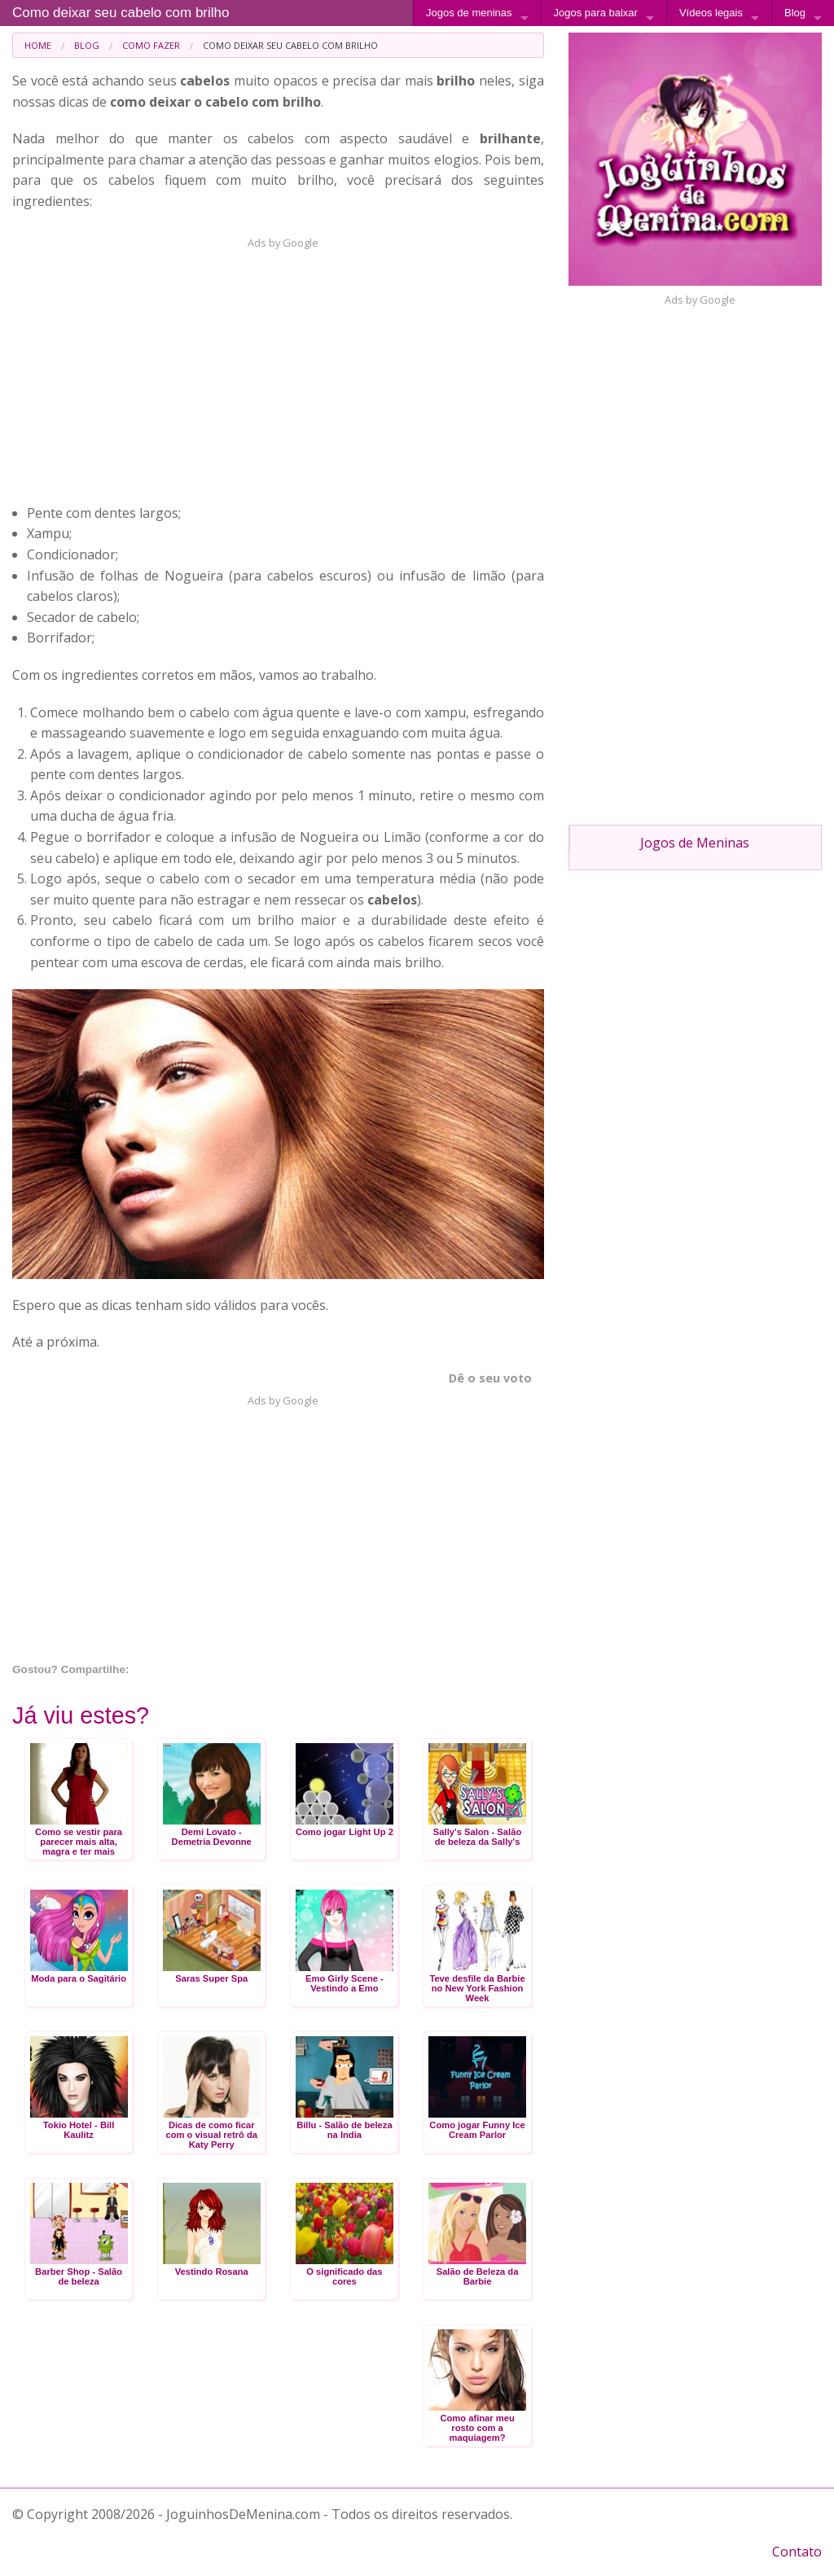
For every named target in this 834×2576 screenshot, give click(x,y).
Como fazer (151, 45)
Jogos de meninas (469, 13)
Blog (794, 13)
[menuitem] (37, 45)
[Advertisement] (273, 365)
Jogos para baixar (596, 13)
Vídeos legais (711, 13)
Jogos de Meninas (694, 843)
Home (37, 45)
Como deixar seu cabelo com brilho (120, 12)
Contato (797, 2552)
